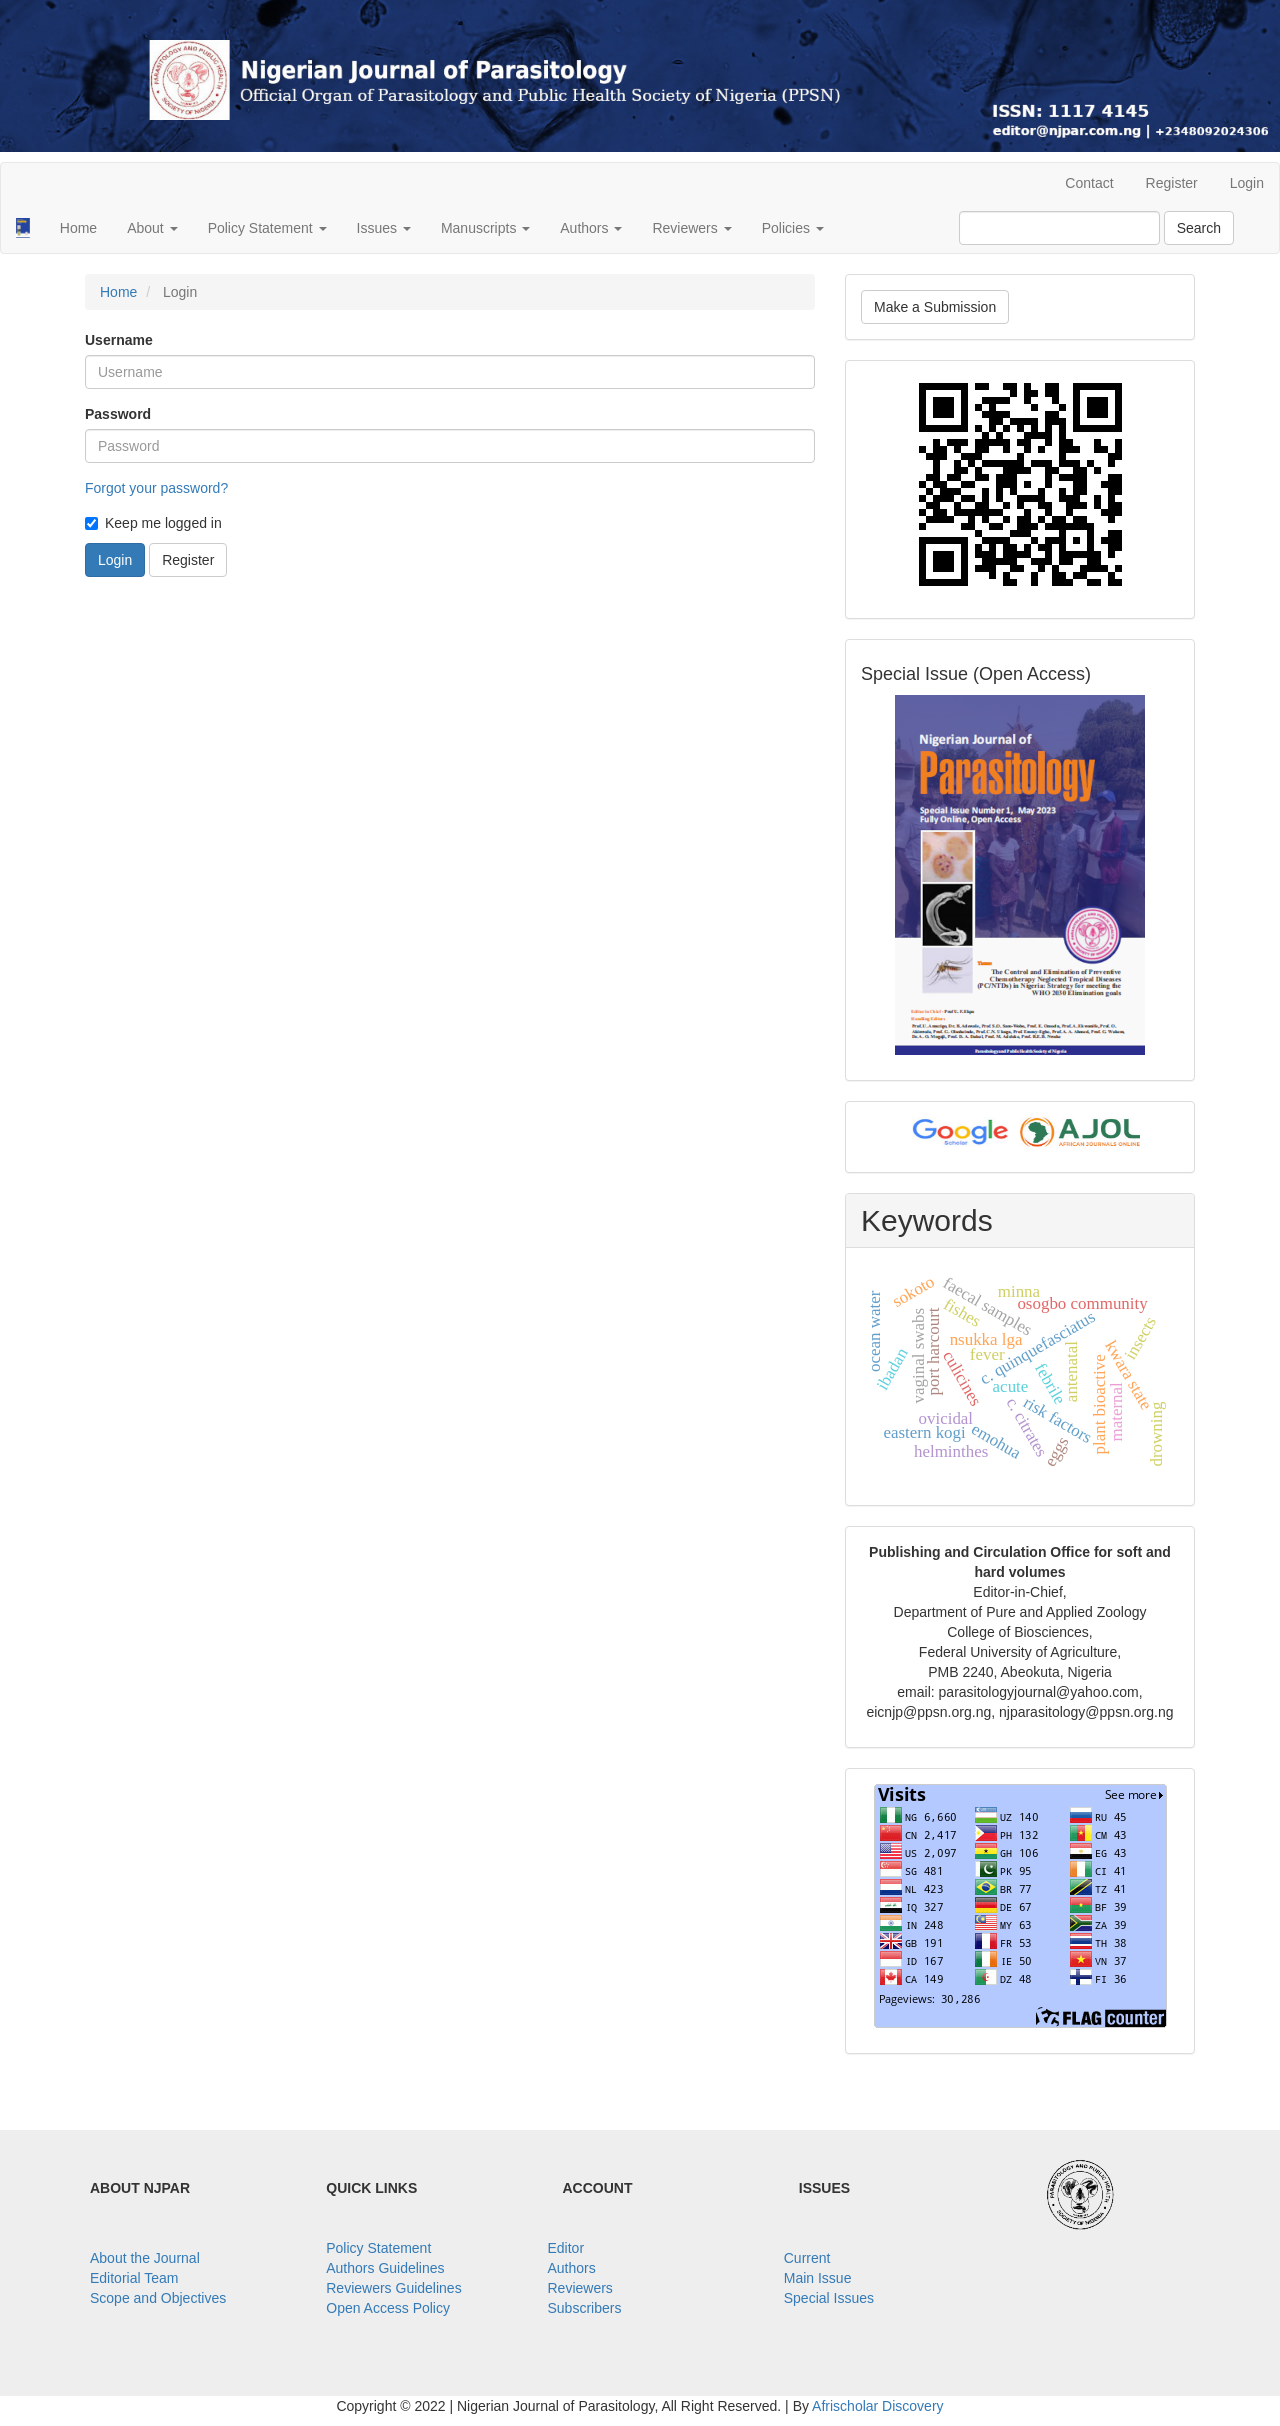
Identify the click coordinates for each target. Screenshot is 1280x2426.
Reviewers (580, 2288)
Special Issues (829, 2298)
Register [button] (188, 560)
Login (1247, 183)
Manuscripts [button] (485, 228)
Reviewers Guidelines (393, 2288)
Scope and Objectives (158, 2298)
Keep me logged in (153, 523)
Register (1172, 183)
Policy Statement (378, 2248)
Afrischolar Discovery (877, 2406)
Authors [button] (591, 228)
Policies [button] (793, 228)
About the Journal (145, 2258)
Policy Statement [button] (267, 228)
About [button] (152, 228)
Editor (566, 2248)
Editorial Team (134, 2278)
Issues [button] (384, 228)
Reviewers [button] (691, 228)
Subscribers (585, 2308)
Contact (1089, 183)
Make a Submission (935, 307)
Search (1199, 228)
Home (78, 228)
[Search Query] (1059, 228)
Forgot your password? (156, 488)
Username (119, 340)
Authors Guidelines (385, 2268)
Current (807, 2258)
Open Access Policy (388, 2308)
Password (118, 414)
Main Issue (818, 2278)
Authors (572, 2268)
